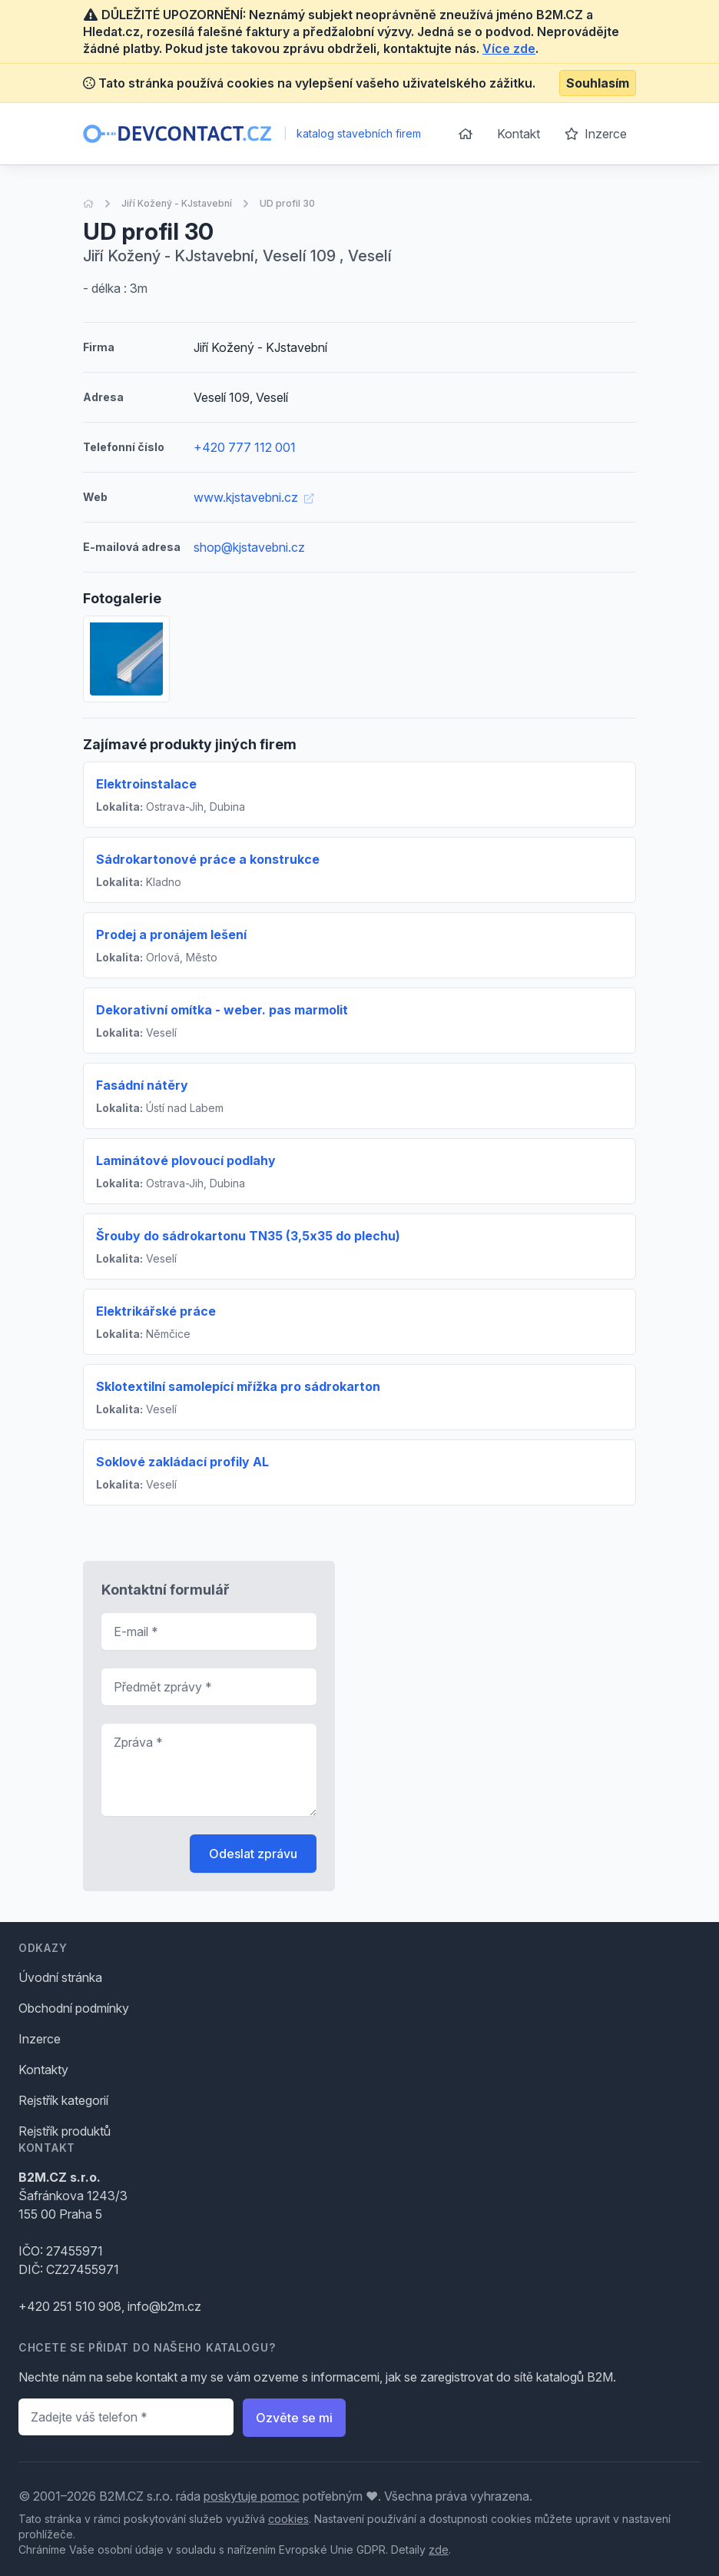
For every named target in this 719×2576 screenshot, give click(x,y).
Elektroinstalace (146, 784)
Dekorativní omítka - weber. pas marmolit (222, 1009)
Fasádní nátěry (142, 1085)
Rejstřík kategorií (63, 2100)
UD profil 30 (287, 203)
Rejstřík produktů (64, 2131)
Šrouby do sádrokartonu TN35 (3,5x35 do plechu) (248, 1235)
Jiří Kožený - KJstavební (176, 203)
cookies (288, 2518)
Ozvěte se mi (294, 2417)
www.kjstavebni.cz (253, 497)
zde (439, 2549)
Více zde (508, 48)
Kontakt (518, 133)
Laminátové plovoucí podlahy (186, 1160)
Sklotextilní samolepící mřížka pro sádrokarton (238, 1386)
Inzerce (596, 133)
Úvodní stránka (60, 1977)
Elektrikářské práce (156, 1311)
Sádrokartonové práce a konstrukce (208, 859)
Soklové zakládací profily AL (182, 1461)
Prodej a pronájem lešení (171, 934)
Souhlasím (597, 83)
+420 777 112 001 (245, 447)
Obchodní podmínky (73, 2008)
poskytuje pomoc (252, 2496)
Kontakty (43, 2069)
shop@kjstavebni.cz (249, 547)
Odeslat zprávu (253, 1853)
